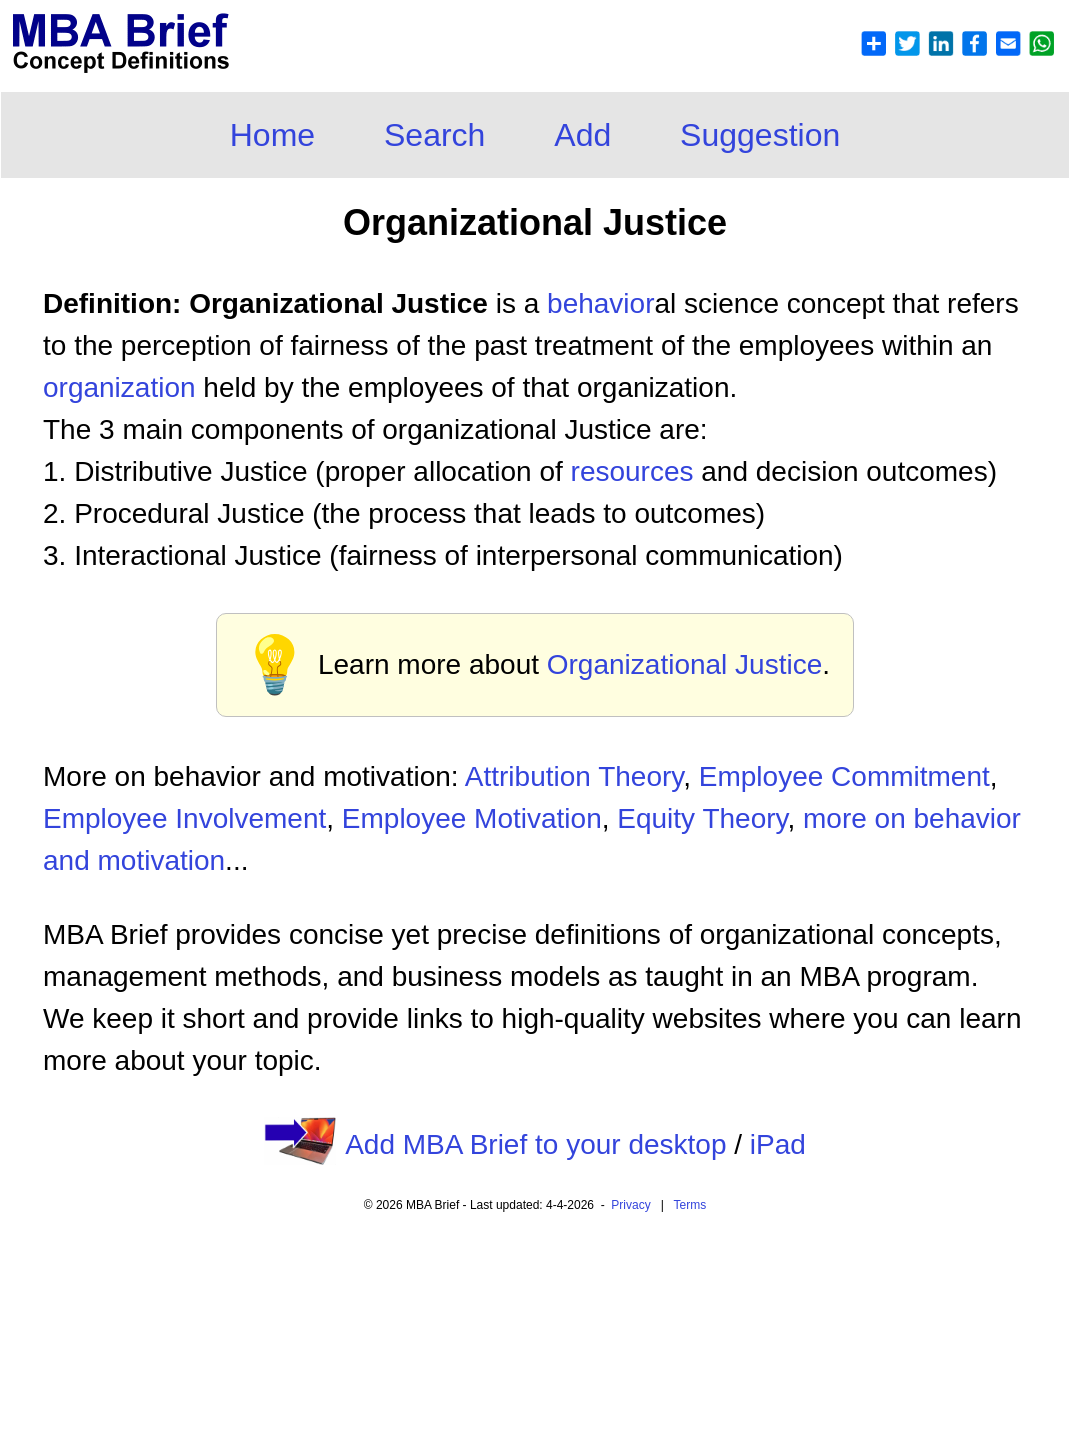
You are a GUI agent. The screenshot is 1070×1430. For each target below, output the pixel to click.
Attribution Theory (574, 776)
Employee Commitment (844, 776)
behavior (600, 303)
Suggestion (760, 135)
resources (632, 471)
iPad (778, 1144)
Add (582, 135)
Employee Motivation (472, 818)
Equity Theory (702, 818)
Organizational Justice (684, 664)
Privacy (630, 1205)
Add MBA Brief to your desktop (535, 1144)
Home (272, 135)
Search (434, 135)
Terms (690, 1205)
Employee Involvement (184, 818)
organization (119, 387)
